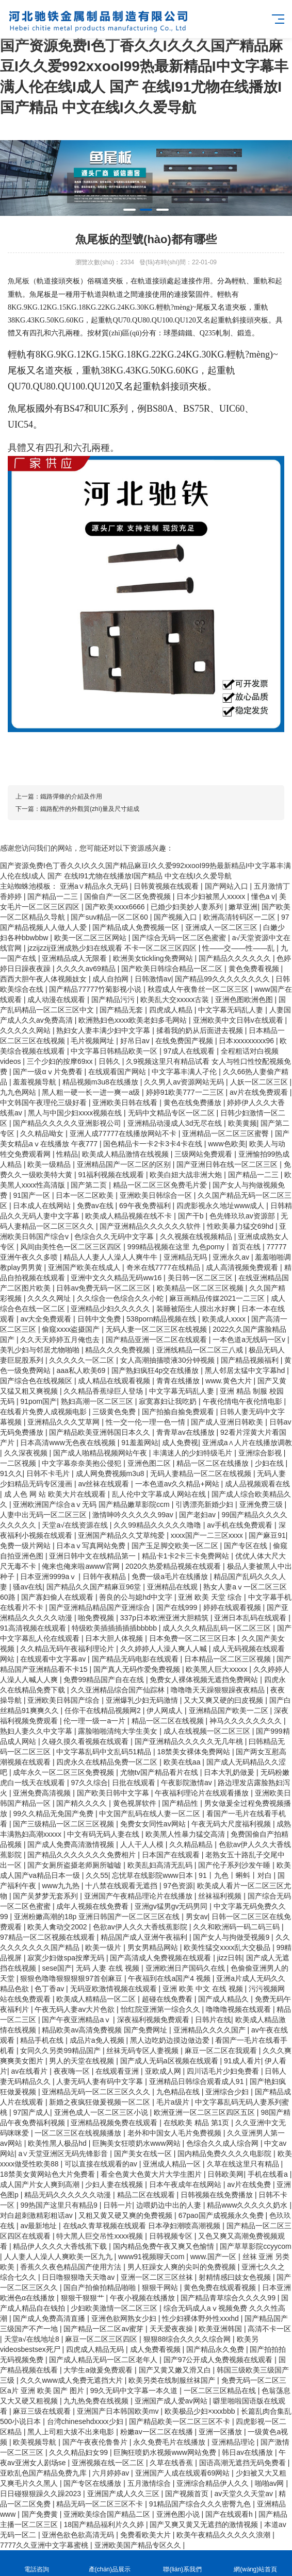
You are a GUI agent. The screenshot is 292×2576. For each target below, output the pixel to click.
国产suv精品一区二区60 (110, 917)
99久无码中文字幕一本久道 (135, 2390)
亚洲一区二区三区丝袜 (158, 2277)
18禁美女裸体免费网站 (194, 1752)
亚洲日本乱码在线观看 (251, 1618)
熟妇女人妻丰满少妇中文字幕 (104, 1030)
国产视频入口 (176, 917)
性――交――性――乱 (239, 948)
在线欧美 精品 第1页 (197, 2123)
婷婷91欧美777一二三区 (186, 1092)
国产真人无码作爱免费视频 (137, 1669)
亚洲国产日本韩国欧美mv (119, 2411)
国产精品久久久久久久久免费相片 (82, 1855)
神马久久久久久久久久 (246, 1721)
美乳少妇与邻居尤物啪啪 (41, 1350)
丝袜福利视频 (221, 1896)
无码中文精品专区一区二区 (172, 1113)
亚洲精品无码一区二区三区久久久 (97, 2092)
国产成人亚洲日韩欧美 (228, 1422)
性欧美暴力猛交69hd (241, 1226)
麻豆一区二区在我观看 (222, 2050)
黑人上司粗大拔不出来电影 (71, 2432)
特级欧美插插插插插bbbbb (115, 1628)
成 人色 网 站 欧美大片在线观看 (56, 1494)
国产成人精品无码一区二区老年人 (104, 2359)
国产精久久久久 (82, 1803)
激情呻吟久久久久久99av (133, 1515)
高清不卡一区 (269, 2329)
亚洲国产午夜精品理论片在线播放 (139, 1896)
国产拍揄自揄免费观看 (179, 1412)
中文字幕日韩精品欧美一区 (115, 1051)
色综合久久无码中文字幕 (115, 1236)
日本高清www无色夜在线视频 (68, 1442)
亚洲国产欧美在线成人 (85, 1267)
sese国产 (57, 1968)
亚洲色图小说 (179, 2514)
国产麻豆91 (267, 1535)
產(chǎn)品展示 (110, 2563)
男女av (197, 1916)
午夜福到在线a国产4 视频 (170, 1978)
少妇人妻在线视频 (115, 2184)
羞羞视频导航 (35, 1082)
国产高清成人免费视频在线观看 (161, 1958)
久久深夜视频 (27, 1453)
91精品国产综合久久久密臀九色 (201, 2504)
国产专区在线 (246, 1545)
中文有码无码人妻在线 (104, 1834)
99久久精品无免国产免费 (54, 1813)
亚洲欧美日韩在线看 (125, 1102)
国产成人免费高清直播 (50, 2318)
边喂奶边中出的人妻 (169, 2205)
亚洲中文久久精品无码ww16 (117, 1278)
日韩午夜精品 (105, 1576)
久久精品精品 (192, 1844)
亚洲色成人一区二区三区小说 (102, 2112)
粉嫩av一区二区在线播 (157, 2432)
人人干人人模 (143, 1844)
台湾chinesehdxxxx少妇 (86, 2421)
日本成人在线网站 (43, 1205)
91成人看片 (242, 2061)
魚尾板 (18, 281)
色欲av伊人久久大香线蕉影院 (141, 1927)
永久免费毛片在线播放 (170, 2442)
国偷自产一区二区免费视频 (128, 896)
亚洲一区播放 (221, 2432)
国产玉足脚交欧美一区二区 (176, 1545)
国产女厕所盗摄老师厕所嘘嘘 (75, 1865)
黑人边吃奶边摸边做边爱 (171, 2040)
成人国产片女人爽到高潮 (41, 2184)
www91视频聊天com (152, 2256)
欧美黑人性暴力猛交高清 (186, 1834)
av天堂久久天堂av (244, 2493)
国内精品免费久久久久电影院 (225, 2153)
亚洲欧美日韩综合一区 (157, 1195)
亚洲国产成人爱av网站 (172, 2401)
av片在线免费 (250, 2184)
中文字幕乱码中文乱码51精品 (104, 1752)
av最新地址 (39, 2226)
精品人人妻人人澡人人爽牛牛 (111, 1257)
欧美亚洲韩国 (221, 2329)
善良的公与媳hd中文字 (136, 1597)
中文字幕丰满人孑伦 (185, 1071)
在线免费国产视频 (185, 1041)
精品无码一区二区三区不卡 (100, 2504)
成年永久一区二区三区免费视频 (64, 1772)
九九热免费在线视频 (97, 2401)
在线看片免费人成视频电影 (44, 1412)
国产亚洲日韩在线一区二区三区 (228, 1164)
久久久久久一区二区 (82, 1360)
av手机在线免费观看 (240, 1525)
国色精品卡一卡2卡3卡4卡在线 (153, 1144)
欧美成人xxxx (225, 1319)
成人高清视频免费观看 (243, 1267)
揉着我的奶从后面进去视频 (200, 1030)
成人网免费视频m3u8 (111, 1473)
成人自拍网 (111, 979)
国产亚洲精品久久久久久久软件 (151, 1226)
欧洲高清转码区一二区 (240, 917)
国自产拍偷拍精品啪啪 (100, 2287)
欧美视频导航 (35, 2442)
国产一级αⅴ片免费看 (48, 1071)
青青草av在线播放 (186, 1432)
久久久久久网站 (26, 1030)
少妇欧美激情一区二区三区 (115, 2308)
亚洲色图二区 (150, 1463)
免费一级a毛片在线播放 (171, 1576)
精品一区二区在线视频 (169, 1721)
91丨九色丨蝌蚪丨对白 (236, 1875)
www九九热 (61, 1886)
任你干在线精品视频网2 (103, 1710)
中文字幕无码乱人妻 (231, 1010)
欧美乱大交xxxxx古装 (175, 999)
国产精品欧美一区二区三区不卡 (180, 2421)
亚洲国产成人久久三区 (124, 2493)
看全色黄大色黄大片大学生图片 (152, 2174)
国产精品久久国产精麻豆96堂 (94, 1587)
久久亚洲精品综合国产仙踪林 (119, 1690)
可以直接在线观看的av (101, 2164)
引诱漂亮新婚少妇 (205, 1504)
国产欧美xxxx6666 (116, 907)
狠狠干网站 (161, 2287)
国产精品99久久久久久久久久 (223, 979)
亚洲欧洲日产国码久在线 (186, 1968)
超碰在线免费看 (168, 1999)
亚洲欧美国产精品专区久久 (138, 2545)
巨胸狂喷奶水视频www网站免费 (165, 2452)
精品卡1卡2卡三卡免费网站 (186, 1556)
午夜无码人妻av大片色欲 (76, 2009)
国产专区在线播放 (93, 2483)
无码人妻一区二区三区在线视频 (157, 1329)
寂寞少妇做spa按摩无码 (66, 1958)
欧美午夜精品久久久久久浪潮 (224, 2535)
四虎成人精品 (171, 1010)
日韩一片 (117, 2205)
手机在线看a (269, 2174)
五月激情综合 (150, 2483)
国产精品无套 (122, 1010)
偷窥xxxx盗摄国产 (72, 1329)
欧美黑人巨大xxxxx (217, 1669)
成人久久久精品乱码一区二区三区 (218, 1628)
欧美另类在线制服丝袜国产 (172, 2380)
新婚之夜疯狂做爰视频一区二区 (100, 2102)
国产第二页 (90, 1185)
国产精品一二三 (53, 896)
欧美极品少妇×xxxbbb (201, 2411)
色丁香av (50, 1989)
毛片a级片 (173, 2102)
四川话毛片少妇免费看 (224, 2071)
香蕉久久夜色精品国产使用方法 (71, 2267)
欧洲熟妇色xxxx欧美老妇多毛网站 (133, 1020)
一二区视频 (19, 1463)
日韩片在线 (213, 2019)
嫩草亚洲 (243, 907)
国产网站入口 (227, 886)
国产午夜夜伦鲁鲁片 (95, 2442)
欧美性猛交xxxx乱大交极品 (228, 1947)
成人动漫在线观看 (57, 999)
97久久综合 (89, 1782)
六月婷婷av (111, 2473)
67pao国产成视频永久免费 (222, 2215)
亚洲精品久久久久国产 (210, 2030)
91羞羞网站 (139, 1442)
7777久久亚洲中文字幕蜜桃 (45, 2545)
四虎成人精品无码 (96, 2349)
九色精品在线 (179, 2092)
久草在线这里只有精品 (244, 2164)
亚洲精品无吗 (186, 1257)
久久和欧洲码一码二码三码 (237, 1927)
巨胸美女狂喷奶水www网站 (137, 2143)
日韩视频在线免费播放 (218, 2195)
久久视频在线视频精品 (197, 1236)
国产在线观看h (230, 2514)
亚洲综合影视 (261, 1453)
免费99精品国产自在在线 (104, 1679)
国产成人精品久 (224, 1999)
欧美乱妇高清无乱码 (160, 1865)
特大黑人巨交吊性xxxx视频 (100, 2236)
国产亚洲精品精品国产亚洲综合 (100, 1607)
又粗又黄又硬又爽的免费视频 (126, 2215)
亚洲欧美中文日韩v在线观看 (239, 1020)
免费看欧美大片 (146, 2535)
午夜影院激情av (187, 1782)
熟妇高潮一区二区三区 (98, 1401)
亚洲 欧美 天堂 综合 (211, 1597)
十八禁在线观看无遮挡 (122, 1886)
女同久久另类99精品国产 (61, 2050)
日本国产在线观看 (172, 1855)
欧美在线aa (183, 1762)
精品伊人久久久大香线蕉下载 (61, 2246)
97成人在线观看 (190, 1051)
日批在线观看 (134, 1782)
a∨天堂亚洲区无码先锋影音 (64, 2153)
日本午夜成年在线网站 (186, 2184)
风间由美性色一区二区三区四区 (71, 1247)
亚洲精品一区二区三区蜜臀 (226, 1133)
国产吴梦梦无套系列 (46, 1896)
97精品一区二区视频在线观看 (48, 1937)
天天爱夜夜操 (172, 2329)
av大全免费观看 (46, 1319)
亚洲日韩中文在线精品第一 (93, 1556)
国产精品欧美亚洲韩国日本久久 (100, 1432)
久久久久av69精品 (86, 968)
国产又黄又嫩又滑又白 (176, 2370)
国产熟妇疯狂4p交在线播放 (156, 1370)
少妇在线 (270, 1463)
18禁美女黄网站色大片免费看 (48, 2174)
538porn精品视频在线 (162, 1319)
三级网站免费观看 (204, 1154)
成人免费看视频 (156, 2349)
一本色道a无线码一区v (250, 1339)
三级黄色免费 (115, 1412)
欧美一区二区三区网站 (91, 938)
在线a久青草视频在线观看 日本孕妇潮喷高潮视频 (143, 2226)
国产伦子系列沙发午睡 (235, 1865)
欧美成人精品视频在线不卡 (129, 1216)
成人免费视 (180, 1442)
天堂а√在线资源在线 (75, 1525)
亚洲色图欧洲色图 (245, 999)
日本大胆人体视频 (115, 1638)
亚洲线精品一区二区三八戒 (200, 1350)
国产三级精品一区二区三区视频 (64, 1824)
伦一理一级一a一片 (95, 1721)
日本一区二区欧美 (86, 1195)
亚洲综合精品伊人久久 (213, 2483)
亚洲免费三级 (262, 1504)
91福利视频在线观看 (111, 1175)
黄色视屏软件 (135, 1803)
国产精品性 (181, 1803)
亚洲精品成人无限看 (75, 958)
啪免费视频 (97, 1618)
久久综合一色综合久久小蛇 (121, 1298)
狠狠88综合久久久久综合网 (188, 2339)
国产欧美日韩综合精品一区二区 (172, 968)
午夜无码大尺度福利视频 (232, 1824)
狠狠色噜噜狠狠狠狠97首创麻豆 (72, 1978)
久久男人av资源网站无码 (185, 1082)
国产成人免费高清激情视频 (71, 1844)
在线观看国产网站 (118, 1071)
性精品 (67, 1154)
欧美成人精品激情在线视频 (126, 1154)
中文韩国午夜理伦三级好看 (44, 1102)
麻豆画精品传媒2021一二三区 (218, 1298)
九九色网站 (19, 1092)
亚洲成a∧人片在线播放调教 (247, 1442)
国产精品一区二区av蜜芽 (104, 2329)
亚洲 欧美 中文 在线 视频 (204, 1989)
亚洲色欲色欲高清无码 (79, 2535)
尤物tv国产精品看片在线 (160, 1772)
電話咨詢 (36, 2563)
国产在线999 (177, 1607)
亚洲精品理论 (234, 2442)
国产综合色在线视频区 (37, 1381)
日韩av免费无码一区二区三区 (104, 1288)
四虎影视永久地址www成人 (221, 1205)
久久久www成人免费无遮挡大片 (72, 2380)
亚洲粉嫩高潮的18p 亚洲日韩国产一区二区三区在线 (98, 1916)
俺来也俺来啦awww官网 (81, 1566)
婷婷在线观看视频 (233, 1607)
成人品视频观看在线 (257, 1484)
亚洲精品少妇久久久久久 (111, 1308)
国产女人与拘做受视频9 (232, 1937)
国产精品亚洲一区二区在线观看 (157, 1339)
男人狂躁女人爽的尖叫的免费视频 (182, 2267)
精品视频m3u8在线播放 (101, 1082)
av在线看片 (30, 2071)
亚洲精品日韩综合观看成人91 (197, 2081)
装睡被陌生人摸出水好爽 (197, 1308)
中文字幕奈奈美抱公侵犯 (82, 1463)
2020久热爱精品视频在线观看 (174, 1566)
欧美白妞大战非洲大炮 (187, 1175)
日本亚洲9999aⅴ (49, 1576)
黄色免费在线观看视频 (221, 2287)
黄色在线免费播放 (193, 1102)
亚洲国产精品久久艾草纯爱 (122, 1535)
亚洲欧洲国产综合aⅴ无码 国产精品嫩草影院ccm (92, 1504)
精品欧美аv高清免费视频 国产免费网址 (105, 2030)
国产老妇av (198, 1515)
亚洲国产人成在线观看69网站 (183, 2473)
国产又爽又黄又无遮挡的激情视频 (205, 2524)
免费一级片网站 (26, 1545)
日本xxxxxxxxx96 (247, 1041)
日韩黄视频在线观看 (167, 886)
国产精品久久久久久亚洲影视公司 (68, 1123)
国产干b (192, 1216)
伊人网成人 (166, 1710)
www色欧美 (226, 1144)
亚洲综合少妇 (228, 2092)
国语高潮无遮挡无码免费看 (243, 2463)
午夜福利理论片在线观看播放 (203, 1793)
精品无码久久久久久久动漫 (68, 2195)
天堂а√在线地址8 (32, 2339)
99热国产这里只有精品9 (59, 2205)
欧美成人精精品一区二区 (97, 1999)
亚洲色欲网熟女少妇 (124, 2318)
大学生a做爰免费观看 (99, 2370)
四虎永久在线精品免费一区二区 (107, 1762)
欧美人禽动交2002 (58, 1927)
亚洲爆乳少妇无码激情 (143, 1700)
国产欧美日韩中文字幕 (114, 1793)
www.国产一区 (214, 2256)
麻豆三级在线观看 (43, 2411)
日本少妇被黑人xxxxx (211, 896)
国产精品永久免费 (216, 2349)
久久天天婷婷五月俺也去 (61, 1339)
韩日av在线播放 (248, 2452)
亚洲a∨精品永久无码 (95, 886)
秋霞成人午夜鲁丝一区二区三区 (199, 989)
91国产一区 (32, 1195)
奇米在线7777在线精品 (164, 1267)
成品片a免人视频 (98, 2040)
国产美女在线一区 (144, 2153)
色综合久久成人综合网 (223, 2143)
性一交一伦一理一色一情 (146, 1422)
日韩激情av (153, 979)
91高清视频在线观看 (34, 1628)
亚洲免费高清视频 (43, 1793)
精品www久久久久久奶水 (248, 2205)
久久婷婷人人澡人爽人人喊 (164, 1649)
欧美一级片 (104, 1947)
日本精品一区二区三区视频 (228, 1659)
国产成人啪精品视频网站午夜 (101, 1453)
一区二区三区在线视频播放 (79, 2133)
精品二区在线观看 (147, 2195)
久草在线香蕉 (172, 2463)
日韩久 (110, 1061)
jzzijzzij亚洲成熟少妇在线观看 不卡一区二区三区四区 (112, 948)
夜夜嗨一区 (73, 2071)
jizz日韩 (229, 1958)
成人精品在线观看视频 (115, 1381)
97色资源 (178, 1886)
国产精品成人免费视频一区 (136, 927)
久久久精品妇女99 (79, 2452)
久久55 (97, 1875)
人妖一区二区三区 (260, 1082)
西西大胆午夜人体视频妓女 (44, 979)
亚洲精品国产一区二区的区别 (125, 1164)
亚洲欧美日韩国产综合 (64, 1700)
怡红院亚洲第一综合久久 (161, 2009)
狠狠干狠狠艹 (83, 2298)
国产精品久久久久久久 (236, 958)
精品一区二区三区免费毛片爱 (161, 1185)
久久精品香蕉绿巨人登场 (104, 1391)
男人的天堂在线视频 (82, 2061)
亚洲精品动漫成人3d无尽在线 (175, 1123)
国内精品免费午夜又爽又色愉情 (164, 2246)
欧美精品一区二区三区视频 (201, 1288)
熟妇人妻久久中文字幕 (37, 1731)
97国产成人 (31, 2112)
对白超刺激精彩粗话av (37, 2215)
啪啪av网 (270, 2483)
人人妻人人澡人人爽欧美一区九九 (59, 2256)
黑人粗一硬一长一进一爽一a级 (92, 1092)
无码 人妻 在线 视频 (109, 1968)
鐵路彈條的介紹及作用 (71, 796)
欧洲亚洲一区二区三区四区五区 (205, 2112)
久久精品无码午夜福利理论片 (68, 1649)
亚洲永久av (232, 1257)
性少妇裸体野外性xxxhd (201, 2318)
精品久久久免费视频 (118, 1350)
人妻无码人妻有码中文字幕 (100, 2081)
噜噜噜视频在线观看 (239, 2009)
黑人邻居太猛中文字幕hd (246, 1370)
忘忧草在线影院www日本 (153, 1875)
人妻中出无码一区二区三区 (44, 1515)
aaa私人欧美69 (81, 1370)
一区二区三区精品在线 (221, 2390)
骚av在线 (27, 1587)
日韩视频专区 (171, 2236)
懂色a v (263, 896)
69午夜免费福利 (145, 1205)
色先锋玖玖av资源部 (243, 1216)
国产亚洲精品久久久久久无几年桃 (190, 1741)
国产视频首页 (187, 2493)
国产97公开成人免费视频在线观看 (219, 2359)
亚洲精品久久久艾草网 (64, 1422)
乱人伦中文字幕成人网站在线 (160, 1494)
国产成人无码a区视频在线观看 (170, 2061)
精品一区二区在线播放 (213, 1463)
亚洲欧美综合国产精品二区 (107, 2514)
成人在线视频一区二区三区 (208, 1731)
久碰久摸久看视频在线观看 (86, 1741)
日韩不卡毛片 (49, 1473)
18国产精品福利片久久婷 (104, 2524)
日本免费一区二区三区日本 (193, 1638)
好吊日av (136, 1041)
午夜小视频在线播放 (143, 2298)
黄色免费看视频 (255, 968)
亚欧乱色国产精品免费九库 (44, 2473)
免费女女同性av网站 (154, 1824)
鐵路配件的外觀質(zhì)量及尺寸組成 (89, 808)
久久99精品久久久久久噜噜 (158, 1525)
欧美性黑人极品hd (58, 2143)
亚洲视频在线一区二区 (109, 2463)
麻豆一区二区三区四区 (102, 2339)
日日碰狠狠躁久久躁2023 (41, 2493)
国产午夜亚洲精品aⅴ (77, 2019)
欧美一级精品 (50, 1164)
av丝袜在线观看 (104, 1484)
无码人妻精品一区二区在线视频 (201, 1473)
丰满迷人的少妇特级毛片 (193, 1453)
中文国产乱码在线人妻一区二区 (150, 1813)
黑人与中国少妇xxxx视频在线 (76, 1113)
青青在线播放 (179, 1381)
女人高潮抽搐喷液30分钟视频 (168, 1360)
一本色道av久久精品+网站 (178, 1484)
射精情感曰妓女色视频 (236, 2277)
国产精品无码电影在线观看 (136, 1659)
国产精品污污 (114, 999)
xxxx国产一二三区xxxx (208, 1535)
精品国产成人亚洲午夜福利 (145, 1937)
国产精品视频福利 (251, 1360)
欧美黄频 (242, 1123)
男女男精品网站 (153, 1947)
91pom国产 (38, 1401)
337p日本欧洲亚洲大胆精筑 (165, 1618)
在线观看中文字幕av (54, 1659)
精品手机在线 (43, 2040)
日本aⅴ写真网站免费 (91, 1545)
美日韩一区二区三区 (201, 1278)
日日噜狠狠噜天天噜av (79, 2277)
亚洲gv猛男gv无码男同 (172, 1906)
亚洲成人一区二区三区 (222, 927)
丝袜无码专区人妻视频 (143, 2050)
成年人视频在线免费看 (93, 1906)
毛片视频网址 (93, 1041)
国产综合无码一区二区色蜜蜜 (180, 938)
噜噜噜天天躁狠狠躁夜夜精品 (219, 1690)
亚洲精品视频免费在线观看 (115, 2123)
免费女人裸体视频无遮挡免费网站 (205, 1679)
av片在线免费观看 (260, 1092)
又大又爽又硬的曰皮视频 (224, 1700)
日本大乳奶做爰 (230, 1772)
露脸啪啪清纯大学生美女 (118, 1731)
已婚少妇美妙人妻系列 (188, 907)
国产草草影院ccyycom (255, 2246)
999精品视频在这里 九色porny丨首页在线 (195, 1247)
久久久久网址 (50, 1298)
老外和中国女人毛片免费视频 (175, 2133)
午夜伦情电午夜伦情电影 (243, 1401)
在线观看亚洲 (118, 2071)
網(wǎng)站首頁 (256, 2563)
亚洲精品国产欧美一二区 (229, 1710)
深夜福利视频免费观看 (154, 2019)
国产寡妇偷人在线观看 (58, 1597)
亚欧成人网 (164, 2071)
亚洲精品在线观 (173, 1587)
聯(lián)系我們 (182, 2563)
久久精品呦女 (43, 1133)
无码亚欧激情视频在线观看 (114, 1989)
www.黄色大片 (229, 1381)
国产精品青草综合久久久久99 (229, 2298)
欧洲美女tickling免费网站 (154, 958)
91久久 (11, 1473)
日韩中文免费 (100, 1319)
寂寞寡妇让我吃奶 (169, 1401)
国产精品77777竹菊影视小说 (96, 989)
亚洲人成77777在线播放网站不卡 (124, 1133)
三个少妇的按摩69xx (60, 1061)
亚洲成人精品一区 (173, 2164)
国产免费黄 (41, 2514)
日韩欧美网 (225, 2174)
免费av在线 (96, 1205)
